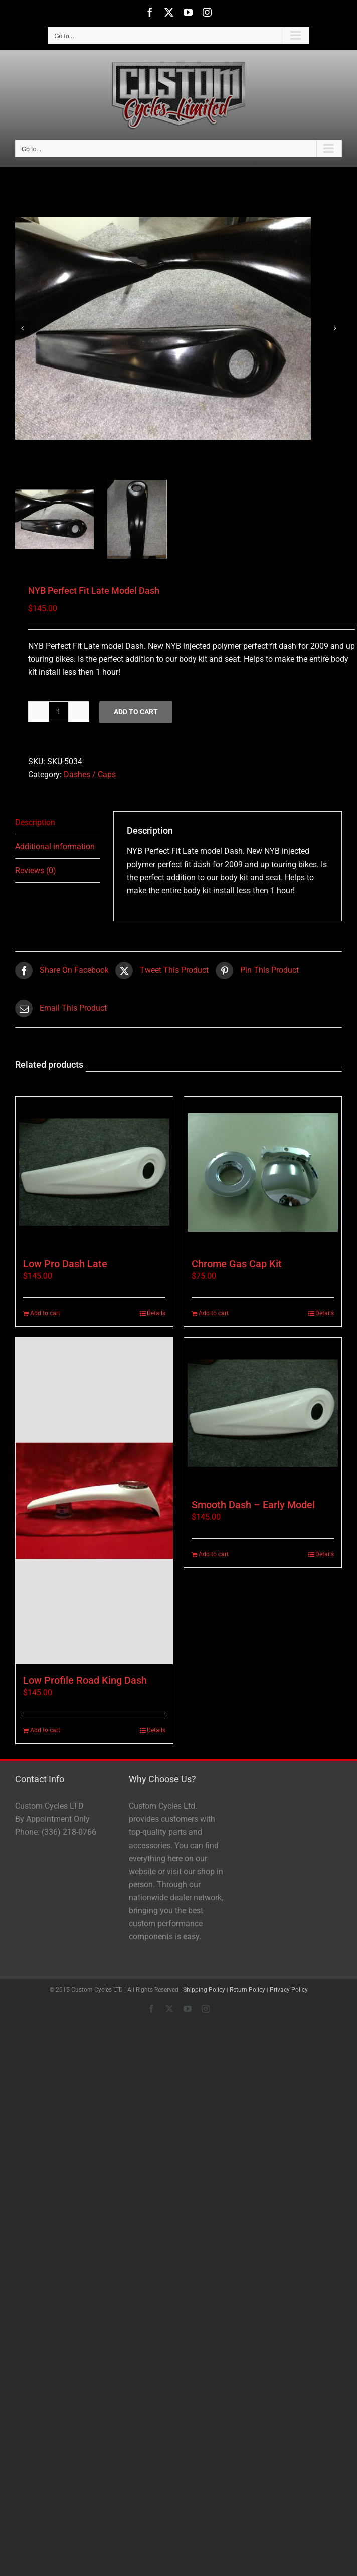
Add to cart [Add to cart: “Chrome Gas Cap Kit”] (214, 1313)
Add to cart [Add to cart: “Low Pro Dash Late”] (45, 1313)
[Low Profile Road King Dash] (94, 1501)
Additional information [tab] (55, 846)
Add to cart (136, 712)
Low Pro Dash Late (65, 1264)
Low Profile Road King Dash (85, 1680)
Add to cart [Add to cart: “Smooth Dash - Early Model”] (214, 1554)
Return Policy (247, 1989)
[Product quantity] (59, 712)
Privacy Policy (289, 1989)
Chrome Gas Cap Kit (237, 1264)
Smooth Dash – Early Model (253, 1505)
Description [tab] (35, 822)
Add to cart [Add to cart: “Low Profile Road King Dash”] (45, 1730)
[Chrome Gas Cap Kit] (262, 1172)
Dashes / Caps (90, 774)
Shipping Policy (204, 1989)
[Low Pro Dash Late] (94, 1172)
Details (156, 1313)
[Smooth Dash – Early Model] (262, 1413)
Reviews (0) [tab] (35, 870)
